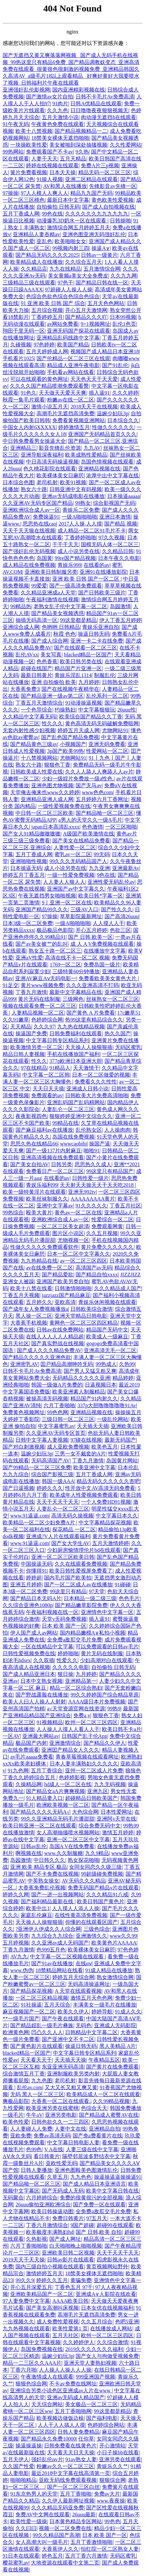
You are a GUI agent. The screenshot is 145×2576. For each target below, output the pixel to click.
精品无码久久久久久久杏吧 (108, 1481)
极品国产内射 (31, 1743)
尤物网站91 (115, 730)
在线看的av (96, 565)
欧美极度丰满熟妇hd (49, 2232)
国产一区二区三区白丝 (73, 2487)
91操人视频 (49, 179)
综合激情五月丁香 (24, 2073)
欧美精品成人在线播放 (36, 262)
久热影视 (36, 2239)
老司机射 (47, 482)
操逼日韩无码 (93, 634)
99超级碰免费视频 (102, 1874)
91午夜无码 (16, 124)
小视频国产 (73, 744)
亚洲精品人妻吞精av (36, 234)
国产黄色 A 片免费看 (90, 1013)
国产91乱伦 (115, 365)
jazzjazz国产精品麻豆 (66, 1295)
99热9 (113, 1708)
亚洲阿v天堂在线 (116, 1819)
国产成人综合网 (49, 641)
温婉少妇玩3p (112, 413)
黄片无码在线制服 (39, 999)
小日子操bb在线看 (118, 2452)
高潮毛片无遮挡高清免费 (65, 413)
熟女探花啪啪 (83, 1860)
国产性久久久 (117, 909)
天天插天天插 (93, 1426)
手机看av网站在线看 (70, 372)
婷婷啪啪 (68, 1653)
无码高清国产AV (50, 1460)
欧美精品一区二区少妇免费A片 (39, 1522)
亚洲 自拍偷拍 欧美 (53, 682)
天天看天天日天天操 (70, 2452)
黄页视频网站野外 (107, 2266)
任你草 (86, 2439)
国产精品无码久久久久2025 (47, 255)
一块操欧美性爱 (28, 145)
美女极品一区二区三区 (91, 2404)
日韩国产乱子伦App (84, 1736)
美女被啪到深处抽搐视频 (78, 145)
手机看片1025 (18, 358)
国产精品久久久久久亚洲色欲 (37, 1357)
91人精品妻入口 (44, 1798)
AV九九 (19, 1956)
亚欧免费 (20, 2135)
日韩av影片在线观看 (70, 2259)
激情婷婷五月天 (44, 2273)
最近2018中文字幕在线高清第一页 (70, 2473)
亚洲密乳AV (24, 1364)
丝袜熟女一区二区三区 (112, 999)
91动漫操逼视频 (83, 703)
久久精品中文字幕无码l (30, 716)
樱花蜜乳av (16, 2563)
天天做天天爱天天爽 (62, 393)
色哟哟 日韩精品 (61, 627)
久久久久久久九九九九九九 (96, 213)
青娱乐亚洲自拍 (100, 627)
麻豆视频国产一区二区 (29, 2011)
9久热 (82, 152)
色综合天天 (94, 2108)
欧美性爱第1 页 (70, 2328)
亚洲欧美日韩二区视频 (68, 2253)
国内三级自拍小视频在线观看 (49, 2266)
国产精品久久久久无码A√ (39, 1812)
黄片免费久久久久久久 (107, 1247)
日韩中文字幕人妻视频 (41, 1440)
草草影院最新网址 (81, 916)
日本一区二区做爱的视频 (101, 1075)
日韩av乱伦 (34, 1846)
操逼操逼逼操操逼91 (117, 2177)
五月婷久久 (39, 1302)
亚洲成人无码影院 (115, 2025)
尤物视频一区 (73, 1240)
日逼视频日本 (100, 1385)
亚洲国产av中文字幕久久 (76, 889)
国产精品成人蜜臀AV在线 (108, 2115)
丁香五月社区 (125, 1205)
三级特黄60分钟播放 (76, 971)
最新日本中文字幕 (68, 200)
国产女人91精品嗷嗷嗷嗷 (31, 833)
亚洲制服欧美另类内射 (73, 2073)
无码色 (83, 2025)
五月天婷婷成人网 (47, 351)
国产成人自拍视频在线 (108, 207)
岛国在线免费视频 (73, 1137)
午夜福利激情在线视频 (52, 599)
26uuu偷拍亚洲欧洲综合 (43, 2204)
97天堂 (97, 1591)
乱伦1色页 (124, 324)
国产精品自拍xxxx (97, 1274)
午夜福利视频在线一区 (52, 1612)
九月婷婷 (88, 682)
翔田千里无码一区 (24, 331)
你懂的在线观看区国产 (91, 1922)
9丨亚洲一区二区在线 (67, 902)
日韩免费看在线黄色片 (70, 2445)
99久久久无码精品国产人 (78, 861)
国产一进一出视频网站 (57, 1894)
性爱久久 (67, 1660)
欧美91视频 (73, 482)
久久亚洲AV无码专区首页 (55, 1433)
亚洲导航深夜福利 (42, 455)
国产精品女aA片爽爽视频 (55, 1791)
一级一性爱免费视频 (70, 875)
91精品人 (59, 1068)
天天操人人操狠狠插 (88, 1047)
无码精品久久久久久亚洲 (81, 1378)
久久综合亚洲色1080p (28, 1605)
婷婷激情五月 (74, 427)
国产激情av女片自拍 (49, 96)
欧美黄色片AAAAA (114, 1943)
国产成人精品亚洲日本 (29, 1674)
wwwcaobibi (73, 1143)
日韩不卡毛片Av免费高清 (105, 96)
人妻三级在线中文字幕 (92, 2149)
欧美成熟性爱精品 (86, 455)
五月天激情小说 (60, 117)
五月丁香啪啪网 (73, 2411)
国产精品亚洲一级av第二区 (52, 696)
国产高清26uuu (122, 916)
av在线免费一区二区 (49, 1267)
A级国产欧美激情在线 (88, 833)
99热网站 (13, 152)
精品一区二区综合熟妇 (76, 1688)
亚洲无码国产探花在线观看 (78, 331)
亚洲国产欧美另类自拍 (62, 1281)
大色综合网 (85, 1812)
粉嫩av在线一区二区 (70, 399)
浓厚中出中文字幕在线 (112, 475)
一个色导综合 (36, 709)
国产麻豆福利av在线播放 (44, 1130)
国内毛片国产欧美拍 (67, 1577)
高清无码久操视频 (72, 1515)
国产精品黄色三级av (33, 744)
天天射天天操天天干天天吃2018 (97, 1185)
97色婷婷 (44, 344)
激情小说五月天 (49, 406)
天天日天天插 (48, 1088)
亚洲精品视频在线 (99, 468)
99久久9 (24, 2280)
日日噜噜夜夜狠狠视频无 (99, 110)
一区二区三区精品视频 (41, 1998)
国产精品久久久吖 (86, 317)
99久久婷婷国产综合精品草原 (104, 1695)
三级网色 (73, 999)
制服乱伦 (104, 675)
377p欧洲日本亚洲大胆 (75, 1061)
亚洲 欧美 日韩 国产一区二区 (86, 579)
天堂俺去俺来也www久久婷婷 (45, 792)
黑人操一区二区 (33, 1316)
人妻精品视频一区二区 (38, 1013)
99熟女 (83, 503)
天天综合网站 (47, 2404)
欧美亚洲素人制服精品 (78, 1391)
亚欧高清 (65, 1302)
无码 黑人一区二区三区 (37, 2094)
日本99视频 (123, 317)
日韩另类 (61, 1164)
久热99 (127, 1364)
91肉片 (60, 103)
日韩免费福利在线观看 (75, 1033)
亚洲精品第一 (81, 1681)
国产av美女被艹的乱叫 (41, 944)
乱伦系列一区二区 (107, 696)
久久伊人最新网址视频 (68, 2501)
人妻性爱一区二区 (75, 847)
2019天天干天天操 (24, 2259)
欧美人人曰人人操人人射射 (34, 1701)
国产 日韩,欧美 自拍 (99, 2232)
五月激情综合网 (102, 269)
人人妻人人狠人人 (64, 882)
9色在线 (106, 875)
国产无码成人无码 (63, 2191)
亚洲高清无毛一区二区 (110, 1350)
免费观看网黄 (107, 1226)
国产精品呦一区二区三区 (104, 813)
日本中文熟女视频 (41, 1681)
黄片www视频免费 (42, 985)
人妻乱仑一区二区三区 (68, 1109)
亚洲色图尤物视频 (52, 785)
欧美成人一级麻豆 (107, 1336)
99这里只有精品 (68, 1591)
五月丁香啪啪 (75, 2494)
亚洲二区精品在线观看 (91, 179)
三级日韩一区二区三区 (68, 1419)
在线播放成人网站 (111, 2328)
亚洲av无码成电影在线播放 (73, 496)
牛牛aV (34, 2115)
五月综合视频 (47, 310)
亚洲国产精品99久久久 (41, 909)
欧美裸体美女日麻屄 (60, 475)
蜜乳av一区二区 (73, 854)
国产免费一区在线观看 (99, 2204)
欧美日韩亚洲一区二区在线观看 (39, 1825)
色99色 (34, 2149)
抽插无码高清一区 (36, 620)
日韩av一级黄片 (99, 255)
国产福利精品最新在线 (48, 1901)
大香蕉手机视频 (28, 1323)
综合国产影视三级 (52, 1474)
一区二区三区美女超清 (62, 1226)
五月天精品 (73, 158)
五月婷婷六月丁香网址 (102, 799)
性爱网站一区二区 (107, 751)
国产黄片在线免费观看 (112, 2067)
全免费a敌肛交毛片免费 (74, 1639)
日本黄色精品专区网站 (75, 2521)
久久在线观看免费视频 (81, 1564)
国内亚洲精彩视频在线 (78, 90)
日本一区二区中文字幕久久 (78, 1254)
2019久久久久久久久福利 (94, 2349)
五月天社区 (65, 2335)
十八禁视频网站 (39, 758)
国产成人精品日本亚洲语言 (94, 2184)
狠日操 (65, 1674)
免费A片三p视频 (100, 165)
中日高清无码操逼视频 (52, 461)
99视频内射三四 (70, 248)
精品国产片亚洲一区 (78, 668)
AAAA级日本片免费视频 (96, 1701)
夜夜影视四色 (31, 1116)
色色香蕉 (47, 661)
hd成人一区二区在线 (67, 1784)
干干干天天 (65, 544)
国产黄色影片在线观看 (36, 2046)
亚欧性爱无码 (61, 2163)
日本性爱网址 (116, 1812)
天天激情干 (86, 1068)
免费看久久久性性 (96, 1081)
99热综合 (13, 1212)
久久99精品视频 (111, 2101)
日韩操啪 (120, 220)
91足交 (10, 985)
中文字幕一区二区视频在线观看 (67, 1956)
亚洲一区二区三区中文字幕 (78, 1839)
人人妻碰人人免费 (31, 2129)
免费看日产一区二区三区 (55, 1171)
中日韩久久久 (49, 1860)
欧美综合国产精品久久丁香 (90, 716)
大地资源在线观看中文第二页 (65, 2563)
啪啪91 (91, 1150)
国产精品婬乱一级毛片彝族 (41, 2025)
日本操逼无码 (26, 868)
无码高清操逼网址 (89, 1984)
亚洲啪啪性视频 (28, 861)
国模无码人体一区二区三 (110, 544)
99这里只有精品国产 (109, 1171)
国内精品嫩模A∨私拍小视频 (93, 1633)
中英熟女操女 (43, 1881)
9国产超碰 (82, 2225)
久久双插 (43, 1660)
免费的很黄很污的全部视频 (91, 2197)
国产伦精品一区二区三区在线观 (73, 358)
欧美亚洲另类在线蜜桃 (52, 2108)
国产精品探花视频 (31, 1991)
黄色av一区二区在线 (78, 1212)
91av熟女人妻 (81, 2459)
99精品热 (20, 606)
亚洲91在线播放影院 (103, 572)
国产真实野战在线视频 (57, 1343)
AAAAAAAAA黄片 (92, 1199)
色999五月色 (50, 1949)
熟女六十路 (34, 489)
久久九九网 (123, 275)
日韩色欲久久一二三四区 (60, 2122)
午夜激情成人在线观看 (47, 2377)
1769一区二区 (65, 964)
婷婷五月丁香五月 (24, 875)
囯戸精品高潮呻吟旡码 (66, 1364)
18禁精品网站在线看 (59, 1970)
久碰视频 (20, 344)
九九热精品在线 (39, 1261)
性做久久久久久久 (113, 427)
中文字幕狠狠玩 (96, 709)
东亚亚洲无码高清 (63, 2067)
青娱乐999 (69, 565)
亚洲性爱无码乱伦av (110, 882)
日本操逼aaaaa (123, 496)
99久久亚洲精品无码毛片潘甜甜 (57, 1819)
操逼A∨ (100, 248)
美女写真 (50, 654)
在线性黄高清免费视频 (81, 1915)
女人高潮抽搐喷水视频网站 (68, 1832)
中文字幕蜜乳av (56, 1426)
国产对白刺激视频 (24, 1447)
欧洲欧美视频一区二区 (62, 1805)
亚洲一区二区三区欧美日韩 (62, 1557)
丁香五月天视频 (21, 1295)
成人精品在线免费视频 (29, 565)
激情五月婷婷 (117, 1832)
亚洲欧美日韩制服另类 (51, 572)
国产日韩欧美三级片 (102, 592)
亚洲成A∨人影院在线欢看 (106, 2294)
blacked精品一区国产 (88, 654)
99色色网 (57, 1412)
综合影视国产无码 (114, 503)
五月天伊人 (16, 2459)
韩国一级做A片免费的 (57, 1385)
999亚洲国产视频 (95, 2377)
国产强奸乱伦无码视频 (29, 551)
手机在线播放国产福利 (73, 1054)
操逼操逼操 (28, 2445)
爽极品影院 (16, 2101)
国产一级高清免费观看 (75, 585)
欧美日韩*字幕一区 (100, 895)
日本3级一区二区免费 (28, 923)
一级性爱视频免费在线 (64, 806)
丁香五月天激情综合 (39, 703)
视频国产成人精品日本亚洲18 (104, 351)
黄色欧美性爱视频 (112, 200)
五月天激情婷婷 (110, 1543)
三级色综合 (97, 1929)
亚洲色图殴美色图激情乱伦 (86, 2170)
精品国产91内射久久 (94, 1398)
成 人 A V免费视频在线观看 (102, 944)
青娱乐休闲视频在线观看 (107, 1302)
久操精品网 (28, 1784)
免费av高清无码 (52, 2135)
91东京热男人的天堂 (34, 2494)
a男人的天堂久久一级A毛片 (91, 820)
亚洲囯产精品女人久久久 (70, 1750)
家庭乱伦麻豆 (36, 1915)
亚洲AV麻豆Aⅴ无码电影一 (45, 978)
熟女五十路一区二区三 (55, 951)
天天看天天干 (36, 2060)
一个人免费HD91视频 (106, 1502)
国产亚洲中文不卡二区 (68, 2039)
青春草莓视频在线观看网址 (87, 1757)
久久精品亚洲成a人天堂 (48, 592)
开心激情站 (112, 2445)
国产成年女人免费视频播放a (35, 1309)
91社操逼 (31, 2005)
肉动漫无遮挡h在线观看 (108, 117)
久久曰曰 (25, 2528)
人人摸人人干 (108, 923)
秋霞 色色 (64, 634)
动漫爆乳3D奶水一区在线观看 (72, 220)
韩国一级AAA (58, 1481)
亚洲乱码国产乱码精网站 (76, 1102)
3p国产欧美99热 (65, 751)
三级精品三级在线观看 (29, 282)
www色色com (97, 792)
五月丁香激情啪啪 (91, 2542)
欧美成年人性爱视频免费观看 (84, 1495)
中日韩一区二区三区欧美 (44, 813)
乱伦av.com (29, 2087)
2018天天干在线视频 (94, 406)
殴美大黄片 (39, 1212)
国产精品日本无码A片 (35, 1598)
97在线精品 (34, 1068)
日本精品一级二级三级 (90, 1598)
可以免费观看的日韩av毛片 (107, 1646)
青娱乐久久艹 (112, 2466)
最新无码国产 (120, 1440)
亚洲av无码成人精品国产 (76, 2397)
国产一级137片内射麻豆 (53, 1150)
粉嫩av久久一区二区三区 (65, 2466)
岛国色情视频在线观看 (107, 461)
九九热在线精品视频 (81, 1026)
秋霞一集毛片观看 (24, 399)
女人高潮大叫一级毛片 (41, 2542)
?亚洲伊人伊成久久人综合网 (48, 1929)
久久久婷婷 (125, 393)
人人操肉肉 (117, 1130)
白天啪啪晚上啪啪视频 (75, 2246)
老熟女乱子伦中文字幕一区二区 (70, 606)
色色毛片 (129, 1598)
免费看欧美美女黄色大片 (108, 978)
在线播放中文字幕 (105, 951)
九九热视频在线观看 (26, 2328)
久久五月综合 (96, 2321)
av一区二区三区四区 (83, 1261)
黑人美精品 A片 (117, 2046)
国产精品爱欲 (57, 1274)
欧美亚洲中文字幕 (94, 1467)
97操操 (10, 193)
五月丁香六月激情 (86, 2556)
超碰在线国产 (36, 668)
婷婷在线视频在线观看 (52, 165)
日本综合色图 (18, 482)
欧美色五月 (104, 1447)
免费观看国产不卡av (49, 152)
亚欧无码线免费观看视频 (68, 2480)
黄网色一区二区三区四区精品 (83, 1323)
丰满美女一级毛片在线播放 (104, 2005)
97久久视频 (111, 537)
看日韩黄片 (47, 2156)
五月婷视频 (16, 1943)
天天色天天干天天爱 (94, 379)
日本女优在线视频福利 (107, 2308)
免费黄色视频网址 (24, 1412)
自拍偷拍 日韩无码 (58, 207)
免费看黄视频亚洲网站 (78, 420)
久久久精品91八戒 (107, 1894)
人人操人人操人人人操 (65, 2370)
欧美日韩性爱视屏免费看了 (80, 1571)
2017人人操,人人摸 (80, 523)
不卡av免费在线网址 (72, 2383)
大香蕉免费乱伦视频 (41, 1887)
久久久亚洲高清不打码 (92, 985)
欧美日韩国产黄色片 (100, 1901)
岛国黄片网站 (122, 1460)
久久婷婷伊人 (78, 2342)
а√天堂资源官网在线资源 (76, 1708)
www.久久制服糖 (63, 1853)
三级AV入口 (84, 909)
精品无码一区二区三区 (104, 172)
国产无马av (89, 785)
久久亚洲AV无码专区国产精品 (38, 503)
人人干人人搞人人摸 (61, 2425)
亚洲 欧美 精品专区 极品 (38, 1867)
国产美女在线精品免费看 (81, 840)
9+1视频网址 (95, 324)
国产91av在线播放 (52, 1963)
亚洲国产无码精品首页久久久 (102, 434)
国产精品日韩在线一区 (102, 282)
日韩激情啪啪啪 (73, 1288)
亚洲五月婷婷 (26, 1584)
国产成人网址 (65, 2239)
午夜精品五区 (104, 2060)
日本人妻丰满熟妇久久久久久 (84, 1763)
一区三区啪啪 (121, 827)
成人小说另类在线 (79, 551)
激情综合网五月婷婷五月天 (78, 227)
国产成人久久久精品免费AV (49, 1350)
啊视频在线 (28, 1853)
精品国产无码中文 (107, 1329)
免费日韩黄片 (68, 2218)
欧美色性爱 (16, 2122)
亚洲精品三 (23, 448)
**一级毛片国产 (21, 2018)
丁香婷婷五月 (47, 317)
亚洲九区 (97, 1791)
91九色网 (18, 1770)
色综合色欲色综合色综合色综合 (63, 296)
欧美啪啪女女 (70, 241)
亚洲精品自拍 (104, 2129)
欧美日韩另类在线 (81, 661)
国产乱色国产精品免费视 (70, 737)
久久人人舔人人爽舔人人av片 (99, 771)
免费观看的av (46, 1095)
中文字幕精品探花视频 (105, 1522)
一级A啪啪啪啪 (79, 517)
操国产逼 (99, 1143)
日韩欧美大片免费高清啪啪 (96, 1095)
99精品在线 (65, 1123)
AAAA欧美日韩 (70, 2301)
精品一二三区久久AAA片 (32, 2363)
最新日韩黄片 (36, 675)
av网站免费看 (62, 324)
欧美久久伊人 (73, 2011)
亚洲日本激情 (115, 517)
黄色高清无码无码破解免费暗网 (102, 723)
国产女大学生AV (70, 1543)
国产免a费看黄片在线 (97, 2135)
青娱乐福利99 (42, 1185)
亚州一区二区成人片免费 (94, 1770)
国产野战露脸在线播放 (41, 1695)
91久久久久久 (91, 1205)
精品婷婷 (122, 1378)
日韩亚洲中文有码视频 (75, 489)
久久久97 (44, 1026)
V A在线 (53, 2149)
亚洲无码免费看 (106, 744)
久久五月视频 (102, 1233)
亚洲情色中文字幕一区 (107, 1612)
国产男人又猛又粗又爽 (90, 1371)
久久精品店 (34, 269)
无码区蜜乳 (128, 1047)
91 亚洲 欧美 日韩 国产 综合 (53, 303)
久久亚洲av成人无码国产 (60, 1943)
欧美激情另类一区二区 (36, 1047)
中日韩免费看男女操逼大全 (34, 441)
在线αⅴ (84, 1963)
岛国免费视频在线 (42, 2349)
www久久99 (123, 1936)
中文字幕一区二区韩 (46, 1075)
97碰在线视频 (86, 1440)
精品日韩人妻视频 (24, 1054)
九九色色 (80, 2177)
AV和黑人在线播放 (65, 186)
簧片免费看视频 (28, 172)
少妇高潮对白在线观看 (106, 1660)
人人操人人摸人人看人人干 (68, 1729)
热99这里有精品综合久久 (94, 1019)
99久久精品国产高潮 (56, 2535)
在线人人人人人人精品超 (55, 1336)
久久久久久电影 (70, 1667)
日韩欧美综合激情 (91, 1309)
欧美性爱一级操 (28, 2521)
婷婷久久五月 (52, 2280)
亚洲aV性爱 (29, 957)
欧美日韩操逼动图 (52, 2211)
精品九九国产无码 (91, 193)
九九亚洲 (99, 868)
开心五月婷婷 (91, 930)
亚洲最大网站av (40, 1736)
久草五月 (57, 2177)
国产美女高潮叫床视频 (52, 2308)
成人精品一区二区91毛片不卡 (92, 530)
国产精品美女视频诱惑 (57, 613)
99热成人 (106, 1364)
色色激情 (92, 827)
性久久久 (52, 723)
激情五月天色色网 (91, 1998)
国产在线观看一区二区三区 (85, 647)
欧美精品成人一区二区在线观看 (103, 2094)
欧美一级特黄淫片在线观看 (34, 1192)
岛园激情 (120, 606)
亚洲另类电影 (61, 2115)
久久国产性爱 (18, 2466)
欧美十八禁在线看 (31, 1288)
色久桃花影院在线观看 (49, 468)
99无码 (101, 854)
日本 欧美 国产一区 (64, 1626)
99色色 (112, 2521)
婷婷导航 (101, 2011)
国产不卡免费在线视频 (52, 1874)
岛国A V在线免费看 (72, 1846)
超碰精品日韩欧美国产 (91, 1798)
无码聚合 (13, 2197)
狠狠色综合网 (31, 2383)
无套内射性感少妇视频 (29, 730)
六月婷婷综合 (42, 2197)
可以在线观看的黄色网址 (39, 379)
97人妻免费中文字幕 (26, 2301)
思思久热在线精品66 (34, 1143)
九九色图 (41, 2080)
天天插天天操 (70, 2060)
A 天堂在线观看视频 (78, 1991)
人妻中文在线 (70, 2129)
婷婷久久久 (49, 1488)
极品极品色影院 (54, 930)
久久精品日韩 (117, 551)
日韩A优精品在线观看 (96, 103)
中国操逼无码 (36, 1564)
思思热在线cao (39, 523)
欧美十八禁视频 (33, 131)
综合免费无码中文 (100, 1825)
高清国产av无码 (94, 1267)
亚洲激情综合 (65, 1743)
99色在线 (52, 213)
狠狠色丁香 (57, 765)
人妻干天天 (44, 158)
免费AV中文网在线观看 (42, 2514)
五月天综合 (57, 2005)
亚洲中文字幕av (54, 1205)
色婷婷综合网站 (105, 2425)
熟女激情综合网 (115, 1977)
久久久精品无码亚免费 (57, 2507)
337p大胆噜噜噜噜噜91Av (106, 1405)
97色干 (65, 282)
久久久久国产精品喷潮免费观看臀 (49, 386)
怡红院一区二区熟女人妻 (110, 2549)
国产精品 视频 (120, 523)
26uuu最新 (84, 2514)
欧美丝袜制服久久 (47, 1199)
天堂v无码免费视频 (64, 1619)
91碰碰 (123, 1584)
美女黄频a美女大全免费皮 (78, 275)
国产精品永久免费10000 (48, 2439)
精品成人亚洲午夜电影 (73, 365)
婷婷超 (34, 1577)
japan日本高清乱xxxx (55, 827)
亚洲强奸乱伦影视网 (26, 90)
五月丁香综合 (46, 1770)
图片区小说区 (68, 1233)
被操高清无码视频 (47, 1398)
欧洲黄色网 (16, 2032)
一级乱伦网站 (112, 1419)
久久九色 (57, 110)
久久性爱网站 (125, 145)
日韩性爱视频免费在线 (29, 1653)
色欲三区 (120, 930)
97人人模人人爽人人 (44, 193)
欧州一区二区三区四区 (91, 1722)
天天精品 (20, 1026)
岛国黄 (44, 558)
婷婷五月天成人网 (79, 730)
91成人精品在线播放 (109, 1970)
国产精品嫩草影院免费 (81, 1605)
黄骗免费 (80, 2280)
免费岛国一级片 (102, 964)
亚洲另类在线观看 (120, 2459)
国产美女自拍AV (29, 1164)
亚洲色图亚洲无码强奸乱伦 (94, 234)
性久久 (39, 1061)
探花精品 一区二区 (74, 1529)
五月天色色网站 (105, 303)
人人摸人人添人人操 (75, 1908)
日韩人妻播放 (36, 2170)
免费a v (81, 1715)
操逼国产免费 (31, 1033)
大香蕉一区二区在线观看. (60, 2101)
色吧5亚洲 (127, 2321)
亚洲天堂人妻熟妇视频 (90, 2363)
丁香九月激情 (31, 992)
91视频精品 (49, 1722)
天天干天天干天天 (57, 1502)
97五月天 (96, 2218)
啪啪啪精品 (23, 2480)
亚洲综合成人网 (21, 627)
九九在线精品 (65, 269)
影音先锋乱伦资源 (60, 448)
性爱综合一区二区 (112, 1219)
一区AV (11, 1736)
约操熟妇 (65, 709)
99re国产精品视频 (75, 558)
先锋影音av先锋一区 (112, 186)
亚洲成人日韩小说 (87, 1088)
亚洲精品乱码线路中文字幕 (68, 337)
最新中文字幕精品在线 (75, 992)
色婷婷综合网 (47, 1019)
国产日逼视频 (18, 1488)
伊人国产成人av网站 (33, 1633)
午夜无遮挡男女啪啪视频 (47, 895)
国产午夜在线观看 (63, 2018)
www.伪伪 (21, 1970)
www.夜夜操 (111, 2501)
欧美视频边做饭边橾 (60, 2418)
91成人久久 (128, 2011)
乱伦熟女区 (89, 1130)
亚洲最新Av (125, 868)
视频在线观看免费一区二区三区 (39, 1006)
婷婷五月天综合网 (73, 1977)
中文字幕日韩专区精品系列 (57, 1040)
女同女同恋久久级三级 (95, 1867)
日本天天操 (62, 172)
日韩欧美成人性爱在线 (36, 771)
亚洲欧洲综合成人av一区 (31, 510)
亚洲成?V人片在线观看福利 (58, 1536)
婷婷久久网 (16, 1894)
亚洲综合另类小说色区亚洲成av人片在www (61, 2390)
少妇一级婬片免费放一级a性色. (78, 778)
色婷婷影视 (72, 1777)
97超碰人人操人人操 (68, 289)
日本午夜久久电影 (119, 558)
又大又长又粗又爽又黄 (71, 2087)
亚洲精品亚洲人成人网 (47, 799)
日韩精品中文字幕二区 (91, 2032)
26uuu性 (126, 709)
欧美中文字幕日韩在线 (112, 2191)
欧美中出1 (38, 1908)
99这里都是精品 (78, 620)
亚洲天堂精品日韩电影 (81, 1316)
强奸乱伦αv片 (47, 2459)
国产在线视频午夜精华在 (70, 689)
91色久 (28, 393)
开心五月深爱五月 (31, 2287)
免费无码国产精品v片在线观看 (103, 1887)
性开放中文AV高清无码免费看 (100, 1488)
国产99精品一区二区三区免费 (37, 1467)
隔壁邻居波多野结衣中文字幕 (96, 2156)
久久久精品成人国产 (117, 1288)
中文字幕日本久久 (117, 1515)
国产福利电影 (102, 2418)
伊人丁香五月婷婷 (120, 620)
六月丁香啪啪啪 (28, 2246)
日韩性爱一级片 (90, 1178)
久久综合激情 (112, 2342)
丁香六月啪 (23, 2370)
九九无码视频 (110, 1784)
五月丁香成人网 (21, 213)
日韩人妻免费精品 (79, 2432)
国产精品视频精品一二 (81, 131)
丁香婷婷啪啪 (80, 537)
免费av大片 (107, 2494)
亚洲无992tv (82, 1192)
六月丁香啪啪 (59, 1405)
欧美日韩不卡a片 (121, 1729)
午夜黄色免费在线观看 (57, 124)
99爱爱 (39, 585)
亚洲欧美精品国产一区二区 (41, 2294)
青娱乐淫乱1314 (73, 675)
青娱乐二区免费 (80, 510)
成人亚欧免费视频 (68, 1447)
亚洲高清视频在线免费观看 (52, 1157)
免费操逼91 (46, 517)
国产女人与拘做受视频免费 (107, 2356)
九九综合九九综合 (52, 1936)
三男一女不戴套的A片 (80, 1453)
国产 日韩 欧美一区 (90, 937)
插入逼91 (99, 393)
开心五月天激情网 (86, 310)
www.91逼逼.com (29, 1515)
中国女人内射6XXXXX (29, 427)
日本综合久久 (123, 420)
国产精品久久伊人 (105, 1743)
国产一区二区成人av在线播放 (78, 1584)
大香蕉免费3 (24, 689)
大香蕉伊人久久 (60, 2549)
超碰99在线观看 (115, 2225)
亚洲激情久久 (91, 1936)
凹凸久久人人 (47, 2032)
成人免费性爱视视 (57, 2321)
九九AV (92, 448)
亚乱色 (44, 241)
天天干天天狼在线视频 (29, 530)
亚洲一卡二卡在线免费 (96, 641)
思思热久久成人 (93, 1164)
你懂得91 (36, 1571)
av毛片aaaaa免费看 (31, 1757)
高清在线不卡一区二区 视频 (77, 957)
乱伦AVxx (26, 654)
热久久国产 (118, 1033)
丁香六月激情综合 (47, 2225)
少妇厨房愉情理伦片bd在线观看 (84, 1550)
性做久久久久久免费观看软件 (44, 1247)
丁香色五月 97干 (74, 2287)
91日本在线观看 (21, 2556)
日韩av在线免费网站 (60, 1329)
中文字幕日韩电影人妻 (73, 2142)
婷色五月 (52, 2556)
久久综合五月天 (83, 262)
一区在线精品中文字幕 (47, 1646)
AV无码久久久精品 (83, 1881)
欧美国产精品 (73, 344)
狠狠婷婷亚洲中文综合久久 (80, 1116)
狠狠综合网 (112, 2480)
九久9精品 (97, 1853)
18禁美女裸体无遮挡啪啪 (60, 138)
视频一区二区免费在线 (65, 2528)
